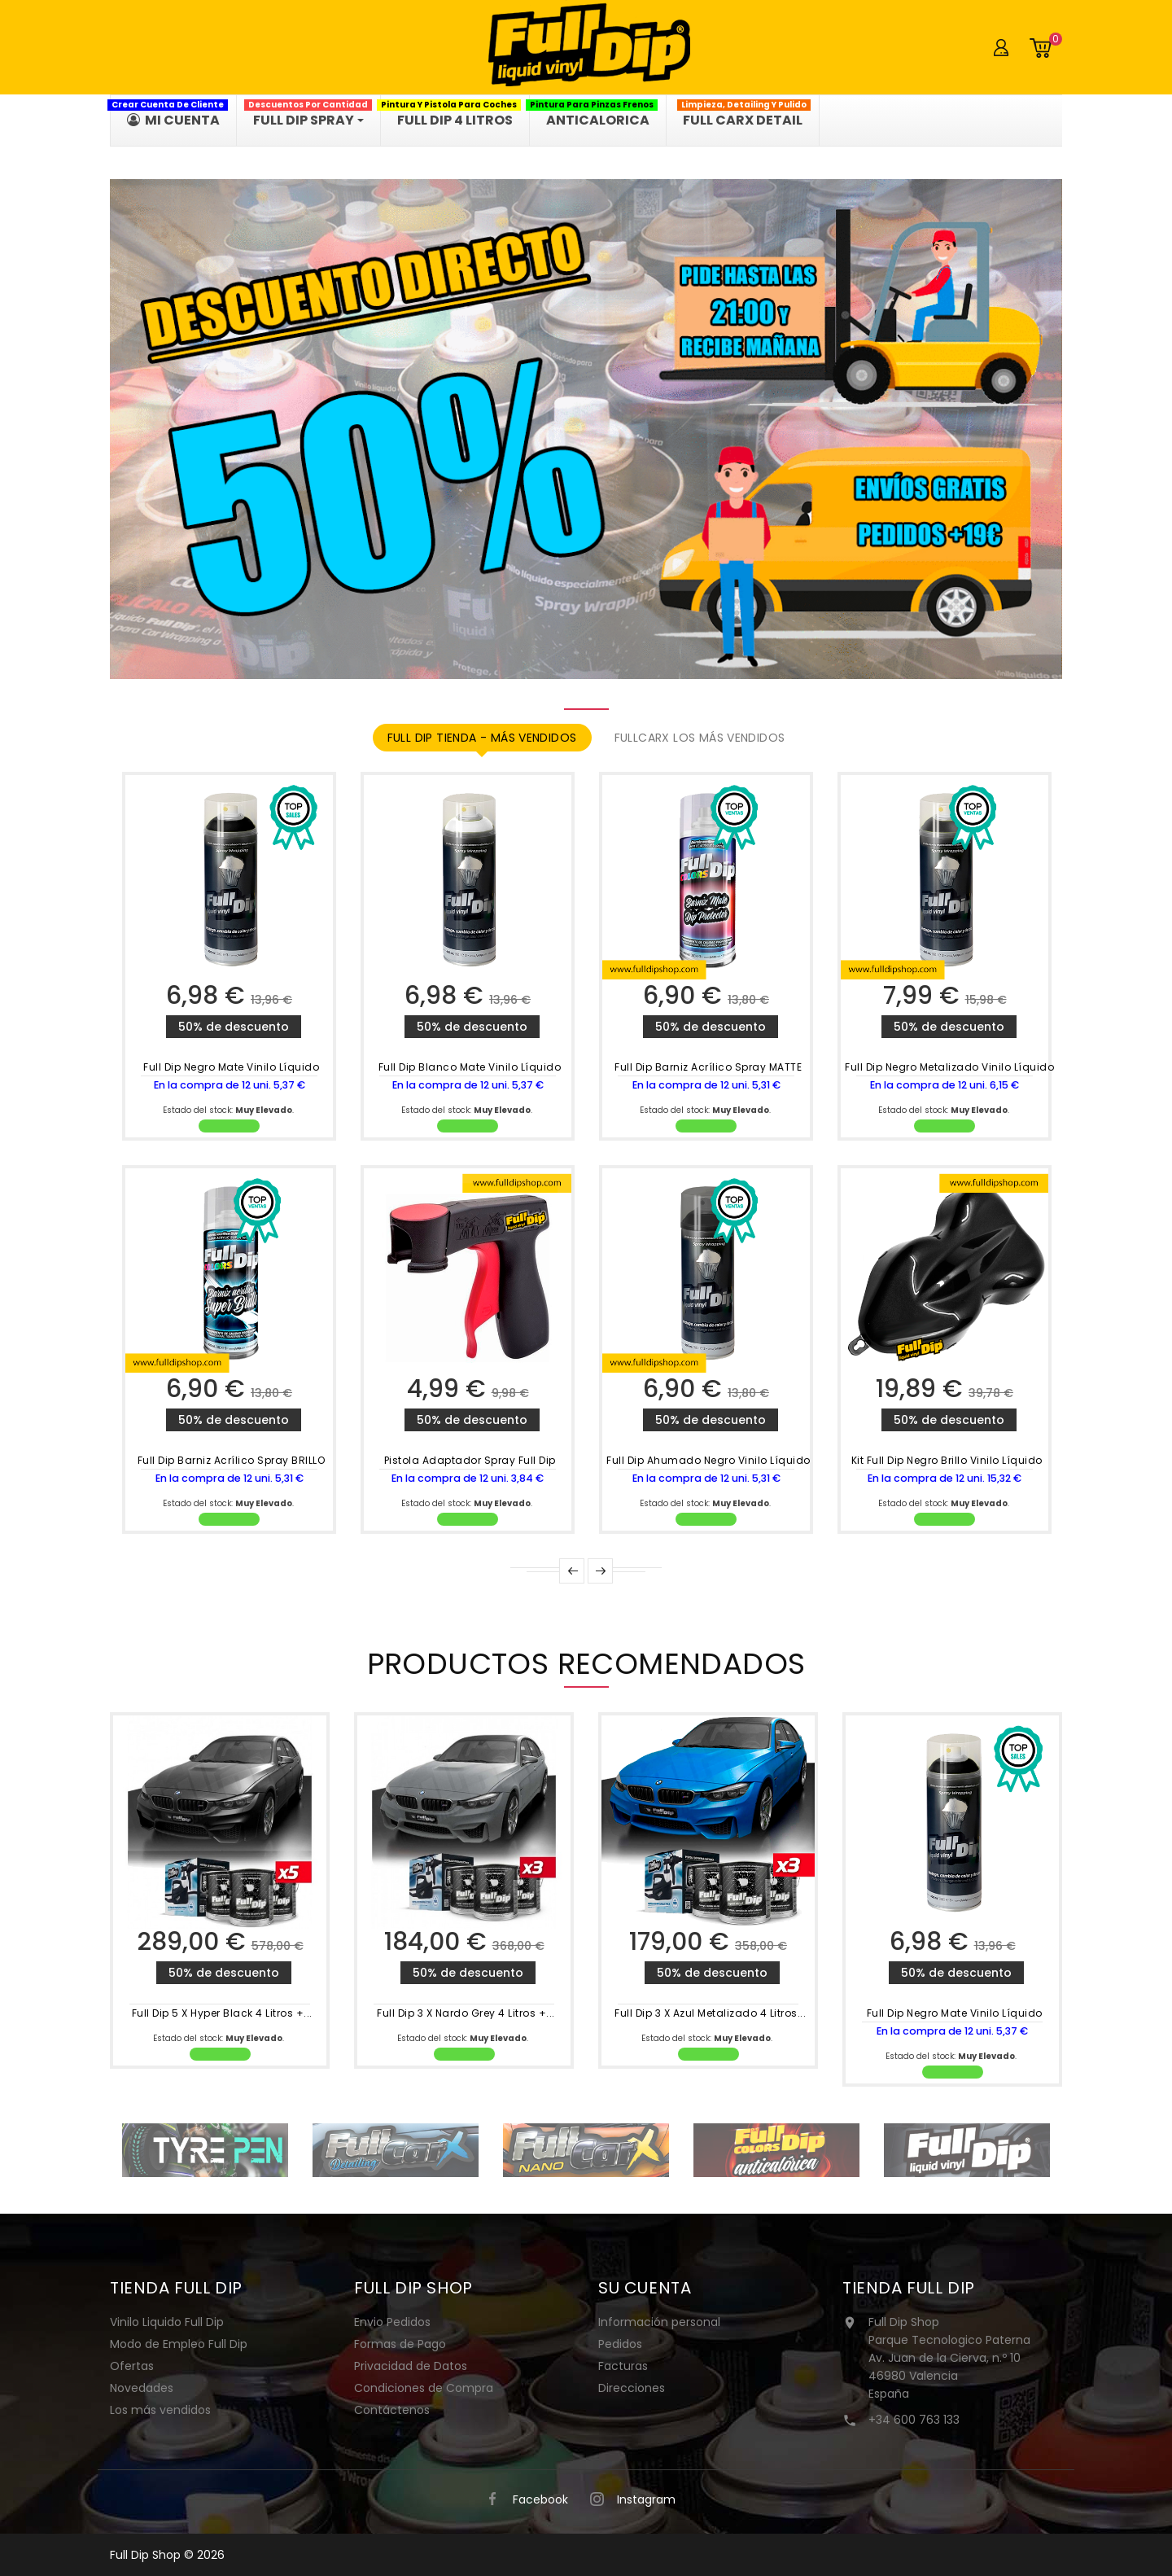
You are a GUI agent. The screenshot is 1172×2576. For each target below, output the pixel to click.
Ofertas (132, 2366)
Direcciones (631, 2388)
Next (600, 1571)
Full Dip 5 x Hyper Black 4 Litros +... (222, 2013)
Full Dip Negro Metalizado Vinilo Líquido (949, 1067)
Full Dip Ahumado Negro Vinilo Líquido (708, 1460)
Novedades (141, 2388)
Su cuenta (644, 2287)
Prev (571, 1571)
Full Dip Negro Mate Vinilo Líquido (231, 1067)
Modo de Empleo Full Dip (178, 2344)
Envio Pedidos (392, 2322)
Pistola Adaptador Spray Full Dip (470, 1460)
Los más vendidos (160, 2410)
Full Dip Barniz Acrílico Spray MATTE (708, 1067)
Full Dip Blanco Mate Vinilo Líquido (470, 1067)
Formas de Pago (400, 2344)
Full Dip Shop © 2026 (167, 2555)
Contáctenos (392, 2410)
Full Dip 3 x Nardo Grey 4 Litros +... (466, 2013)
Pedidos (620, 2344)
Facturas (623, 2366)
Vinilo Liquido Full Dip (167, 2322)
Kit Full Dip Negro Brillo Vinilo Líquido (947, 1460)
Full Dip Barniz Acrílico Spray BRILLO (232, 1460)
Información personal (659, 2322)
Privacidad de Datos (410, 2366)
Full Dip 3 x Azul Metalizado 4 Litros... (710, 2013)
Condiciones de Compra (423, 2388)
